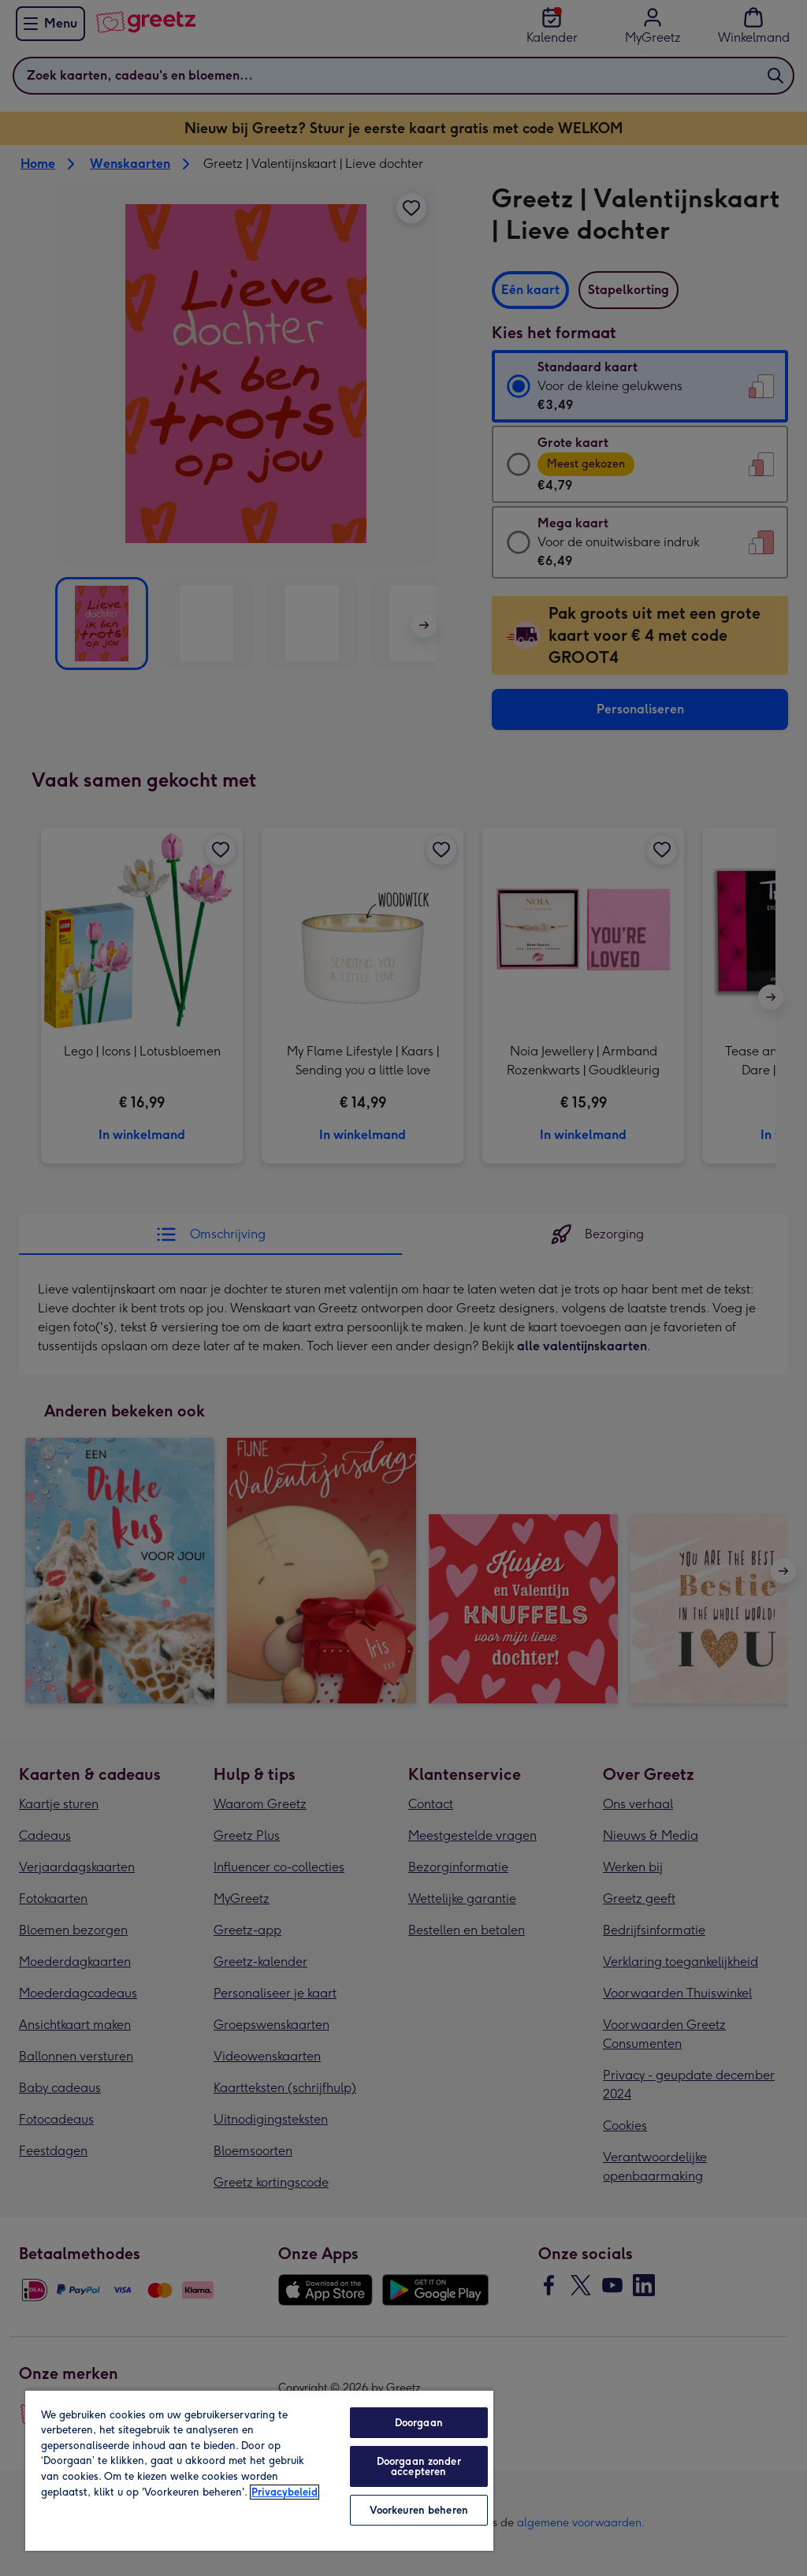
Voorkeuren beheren (419, 2510)
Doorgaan (419, 2423)
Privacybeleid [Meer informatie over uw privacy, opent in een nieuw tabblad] (284, 2492)
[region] (259, 2470)
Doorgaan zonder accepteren (419, 2466)
